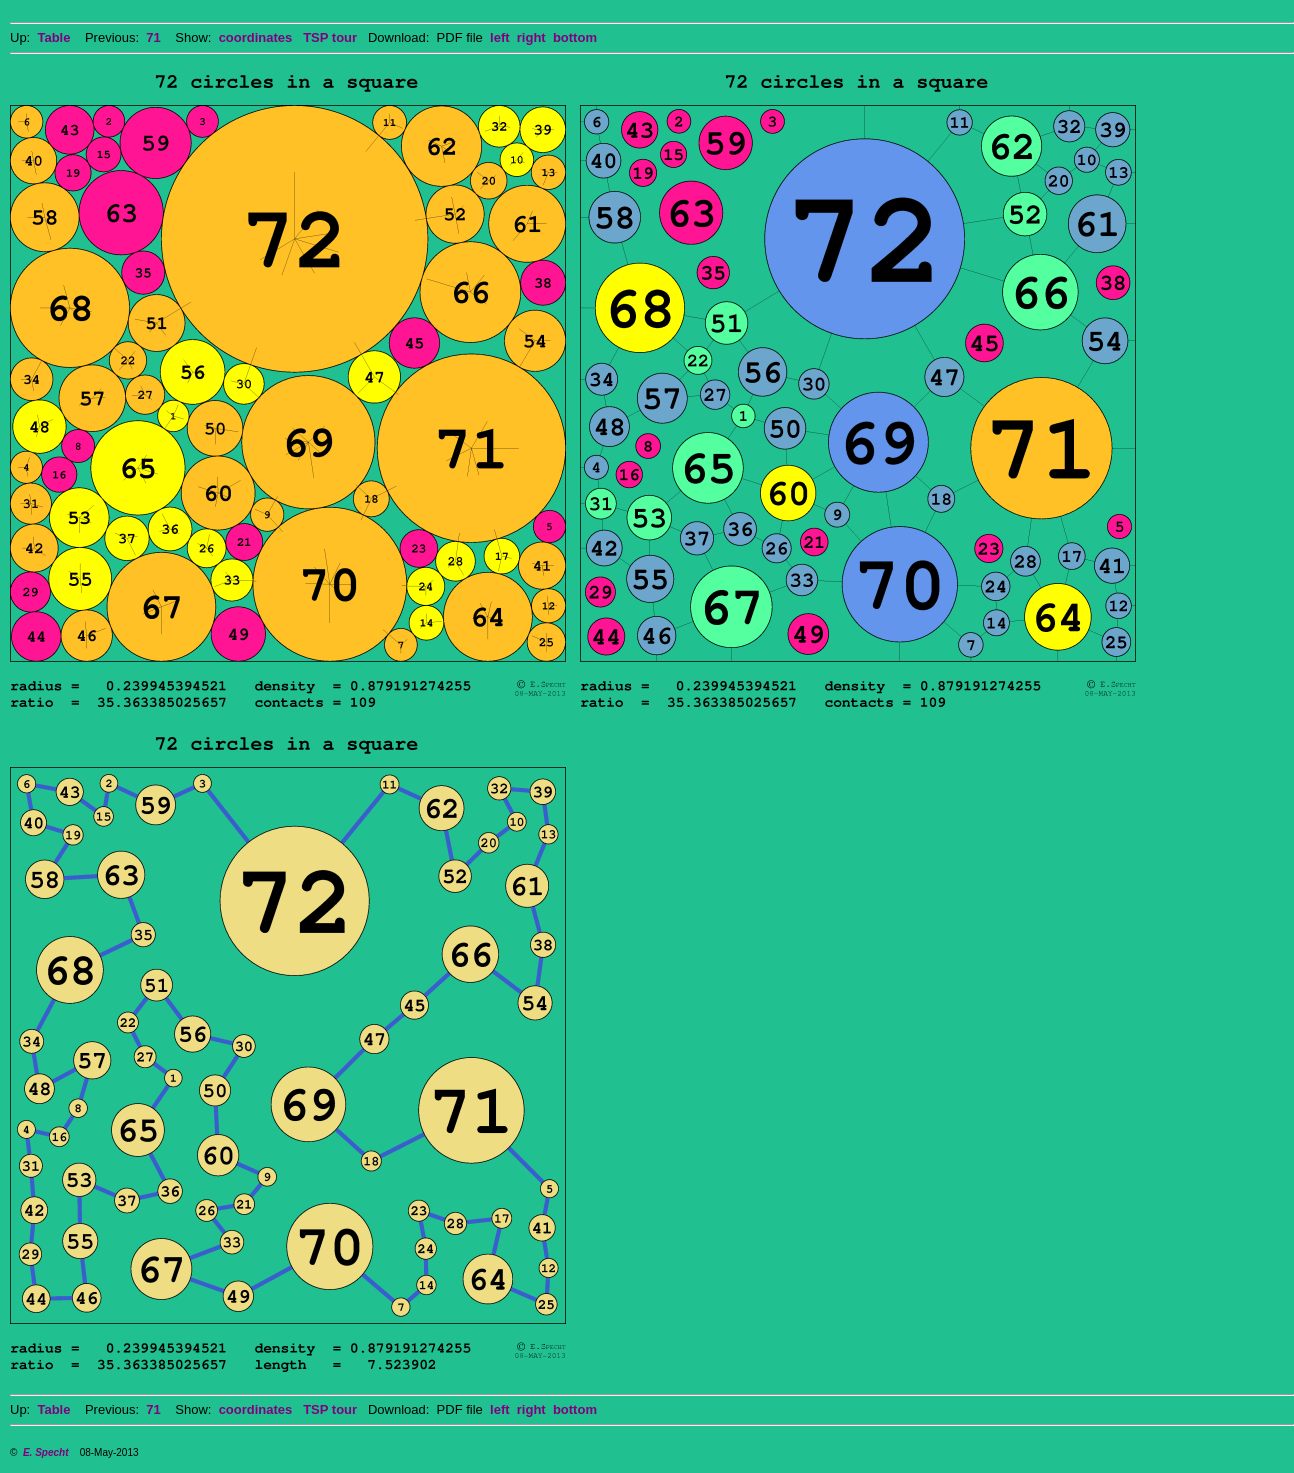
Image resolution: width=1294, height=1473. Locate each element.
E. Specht (46, 1452)
